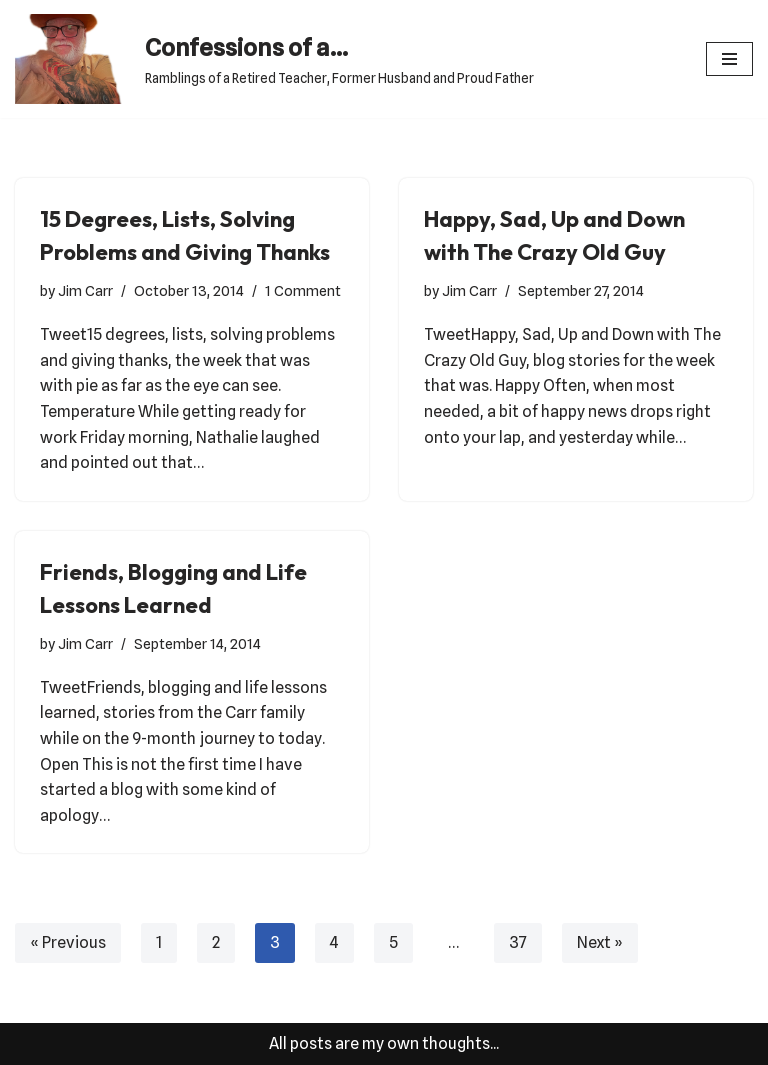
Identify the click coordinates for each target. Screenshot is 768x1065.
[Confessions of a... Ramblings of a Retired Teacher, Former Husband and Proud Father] (274, 59)
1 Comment (303, 290)
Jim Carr (85, 290)
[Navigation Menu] (729, 59)
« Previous (68, 942)
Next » (600, 942)
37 (518, 942)
